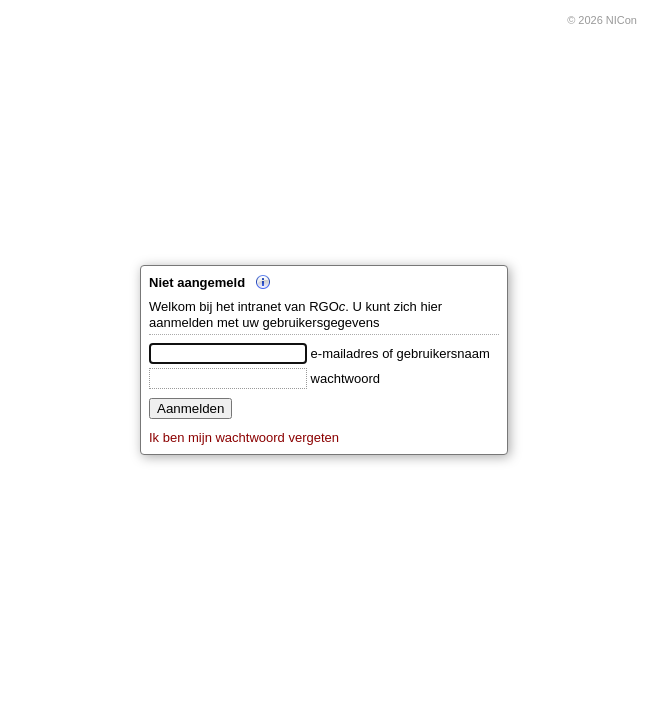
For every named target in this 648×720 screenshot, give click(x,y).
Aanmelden (190, 408)
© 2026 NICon (602, 20)
